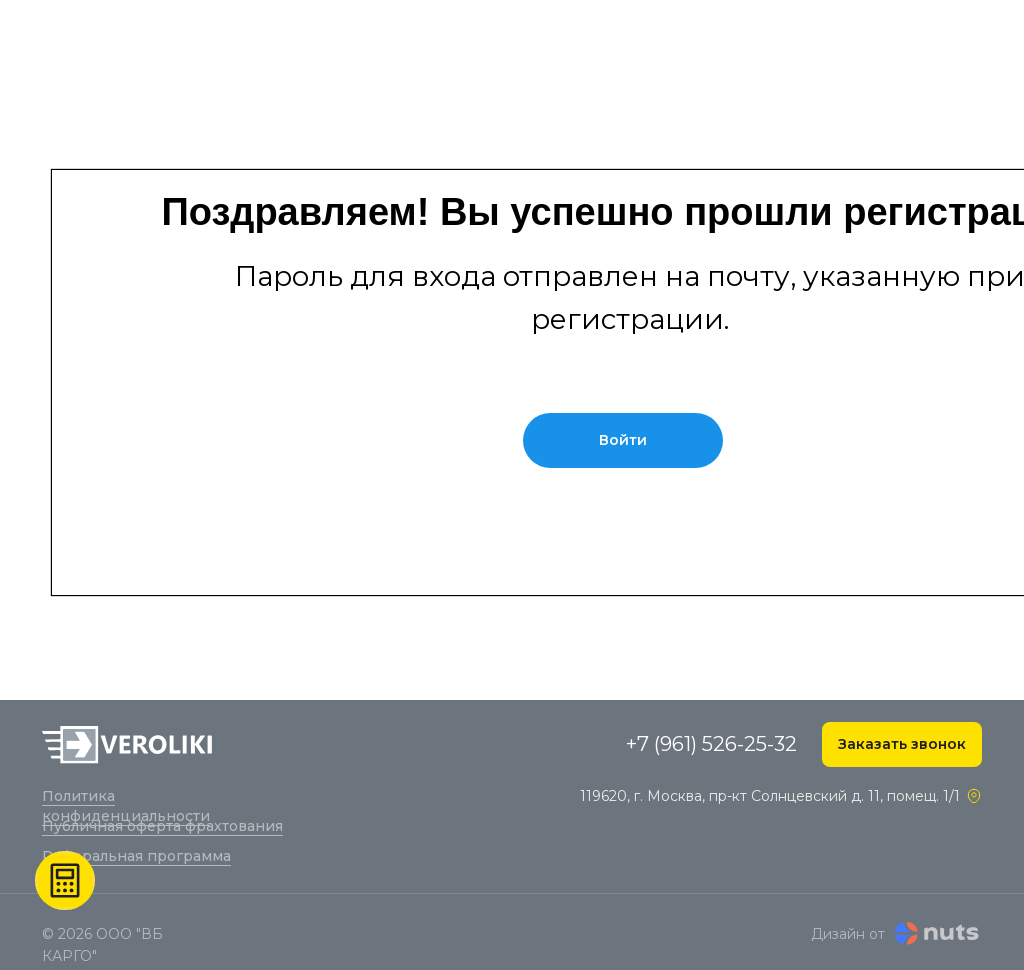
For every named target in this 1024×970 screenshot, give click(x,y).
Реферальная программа (136, 856)
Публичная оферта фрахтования (162, 826)
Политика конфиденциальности (126, 806)
